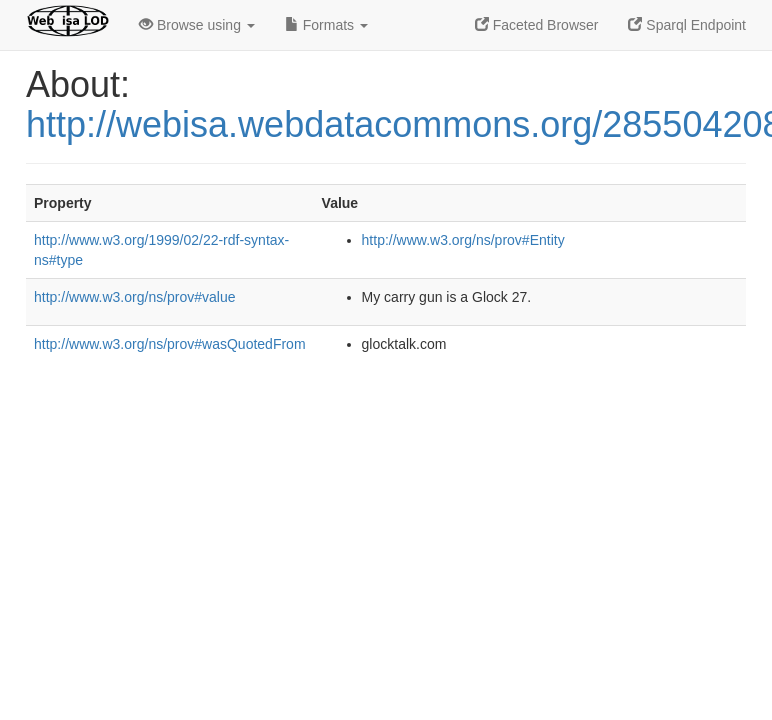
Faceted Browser (537, 25)
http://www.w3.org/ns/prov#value (135, 297)
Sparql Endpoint (687, 25)
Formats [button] (326, 25)
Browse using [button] (197, 25)
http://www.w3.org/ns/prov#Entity (463, 240)
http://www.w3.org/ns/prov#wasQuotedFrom (170, 344)
